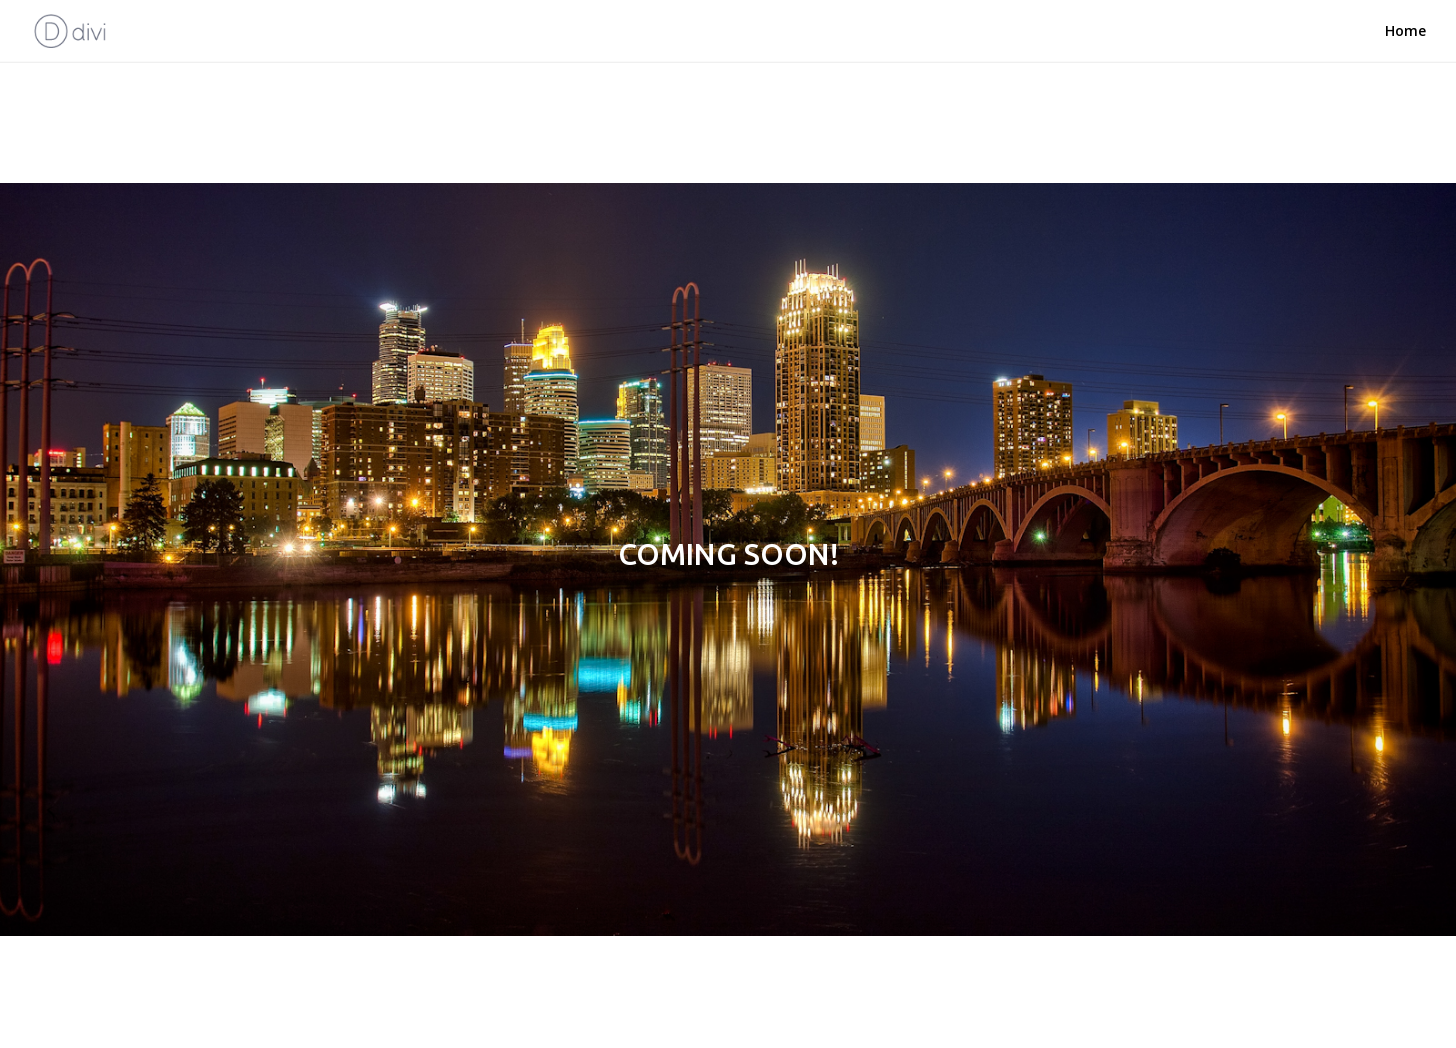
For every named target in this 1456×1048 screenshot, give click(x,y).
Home (1405, 31)
